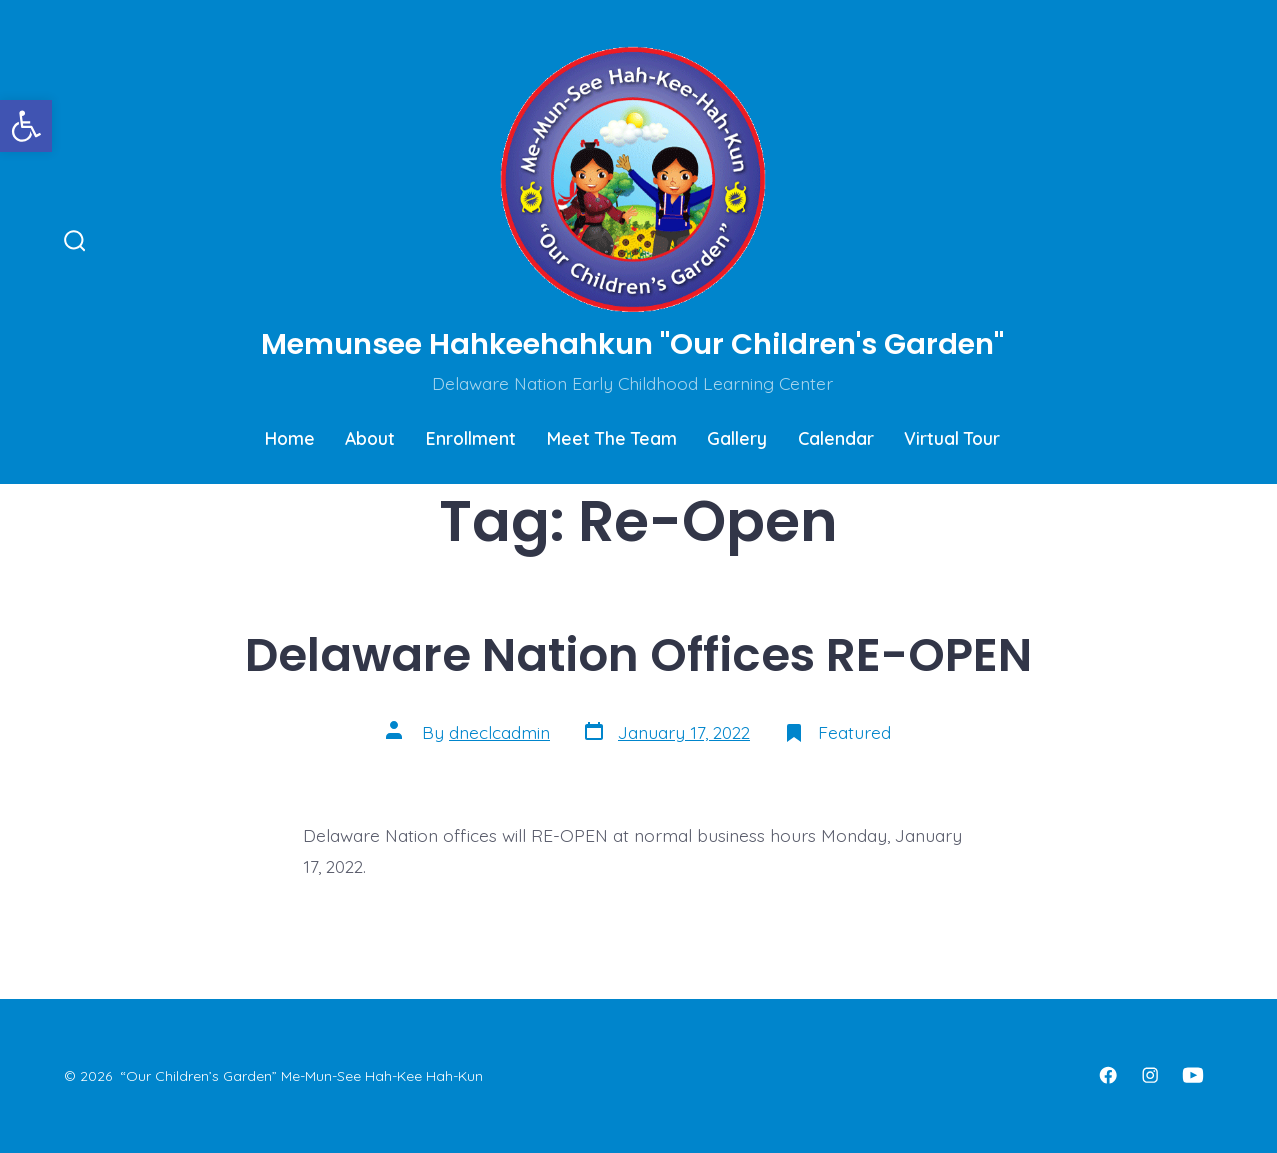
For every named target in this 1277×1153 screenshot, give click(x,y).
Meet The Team (612, 438)
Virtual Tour (952, 438)
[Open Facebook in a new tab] (1108, 1075)
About (370, 438)
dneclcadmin (499, 732)
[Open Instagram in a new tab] (1150, 1075)
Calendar (836, 438)
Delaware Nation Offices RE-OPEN (638, 654)
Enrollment (471, 438)
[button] (26, 126)
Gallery (737, 438)
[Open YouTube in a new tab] (1193, 1075)
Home (290, 438)
